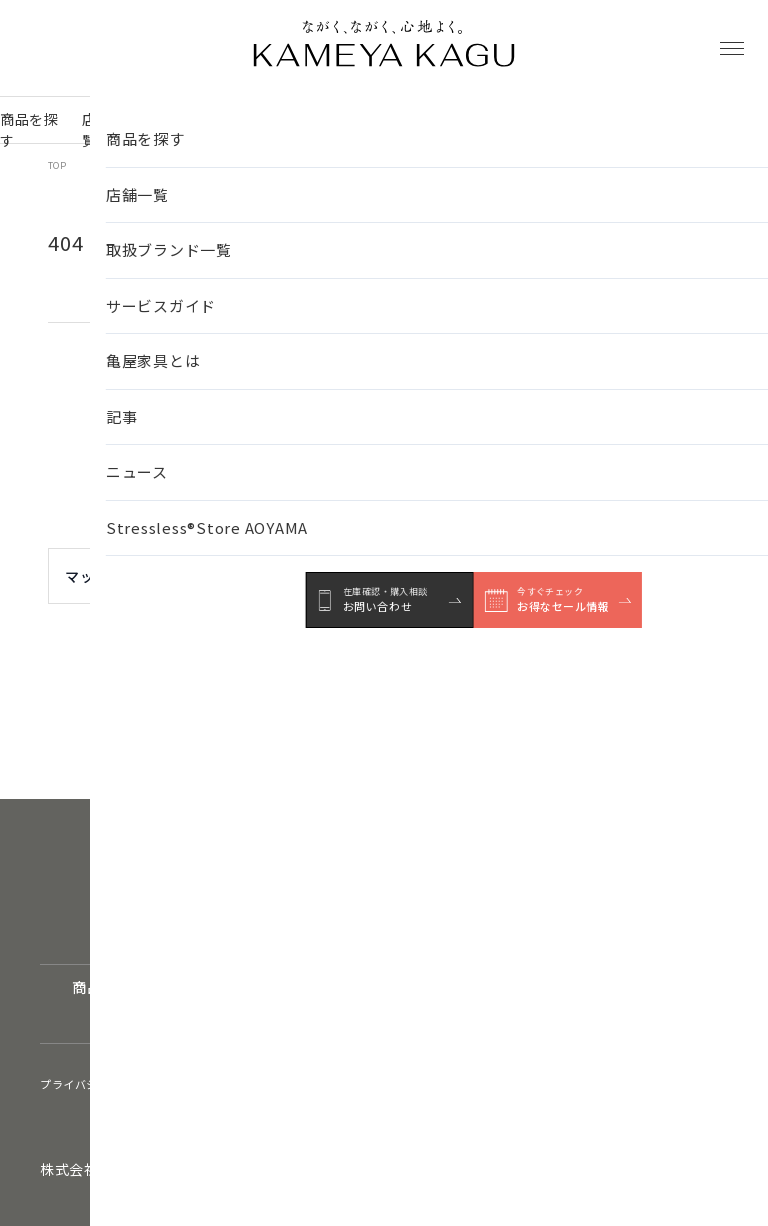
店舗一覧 (104, 129)
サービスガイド (315, 129)
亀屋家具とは (416, 129)
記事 (480, 129)
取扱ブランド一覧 (201, 129)
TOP (57, 166)
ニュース (538, 129)
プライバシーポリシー (98, 1084)
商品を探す (29, 129)
